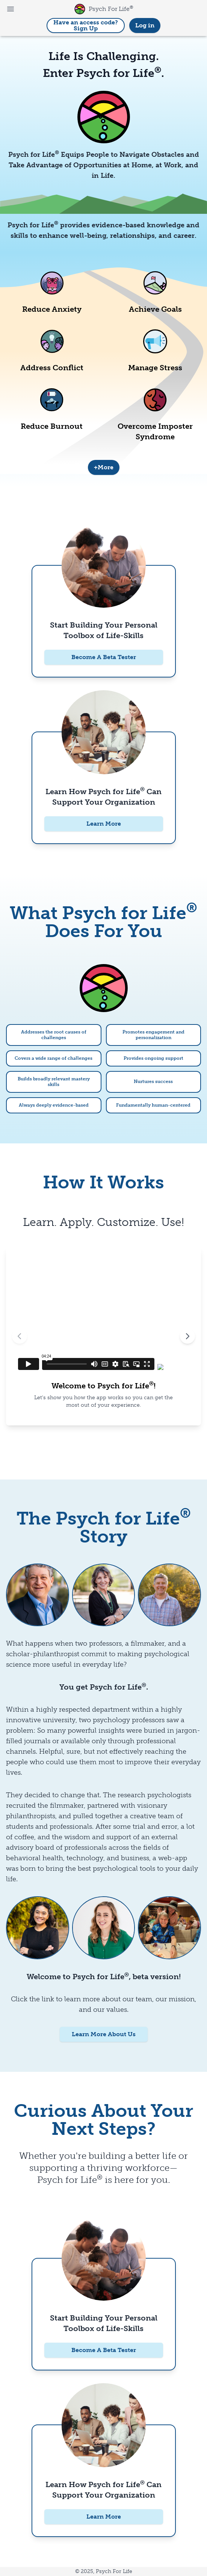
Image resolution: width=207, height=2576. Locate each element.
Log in (144, 25)
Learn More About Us (104, 2034)
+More (103, 467)
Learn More (103, 823)
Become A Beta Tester (103, 657)
